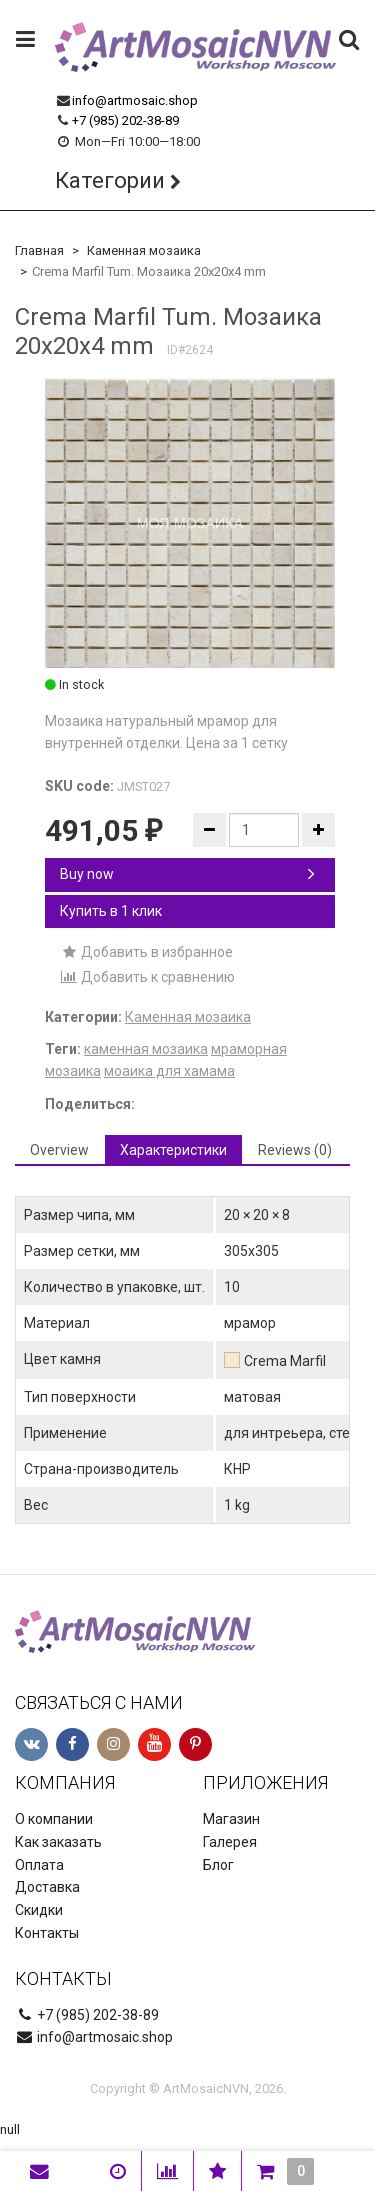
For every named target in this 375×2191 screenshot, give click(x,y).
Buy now (187, 874)
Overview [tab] (59, 1150)
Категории (110, 180)
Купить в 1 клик (111, 911)
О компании (54, 1819)
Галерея (230, 1842)
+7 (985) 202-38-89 (125, 120)
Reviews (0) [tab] (295, 1150)
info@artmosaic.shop (135, 100)
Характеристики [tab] (173, 1150)
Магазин (231, 1819)
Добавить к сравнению (147, 977)
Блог (218, 1865)
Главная (39, 250)
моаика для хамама (169, 1071)
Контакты (47, 1933)
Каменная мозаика (144, 250)
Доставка (47, 1887)
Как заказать (58, 1842)
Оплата (39, 1865)
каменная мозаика (146, 1049)
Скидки (39, 1910)
